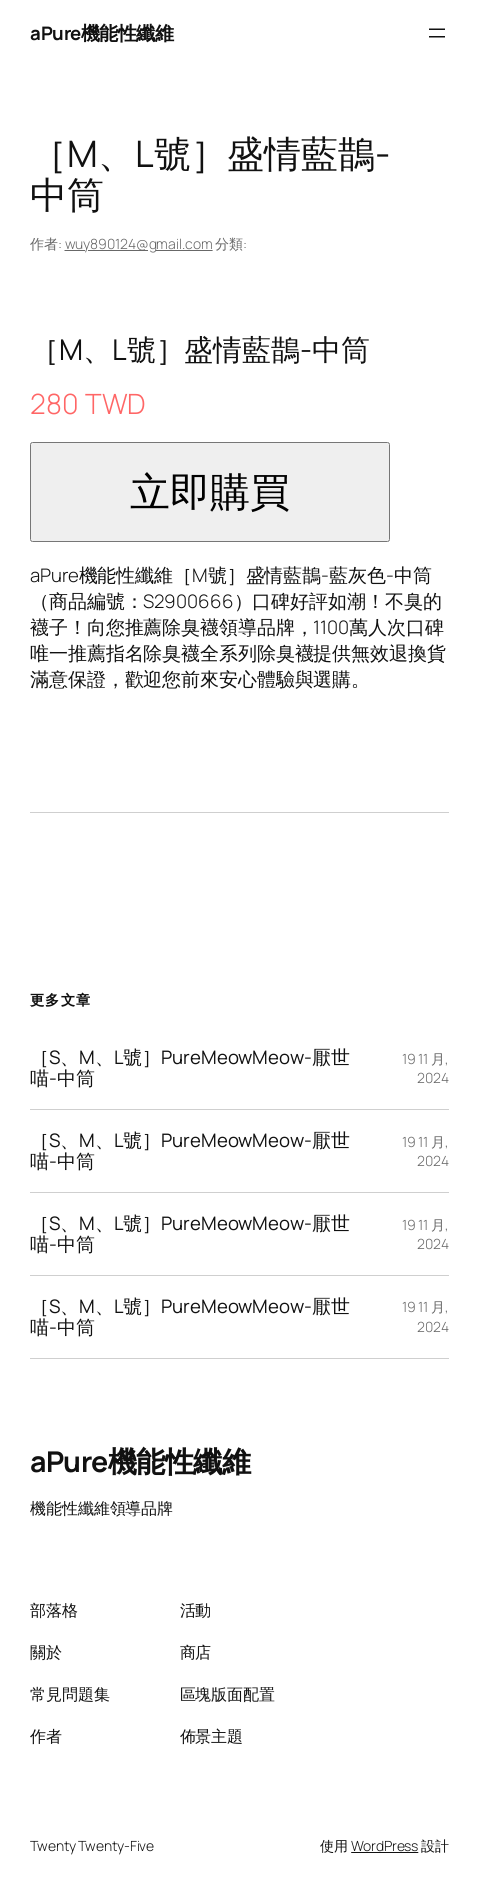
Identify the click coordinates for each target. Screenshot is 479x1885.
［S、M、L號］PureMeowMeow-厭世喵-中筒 (190, 1068)
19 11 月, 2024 (425, 1068)
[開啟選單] (437, 33)
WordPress (384, 1845)
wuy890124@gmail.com (139, 243)
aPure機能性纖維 (101, 33)
